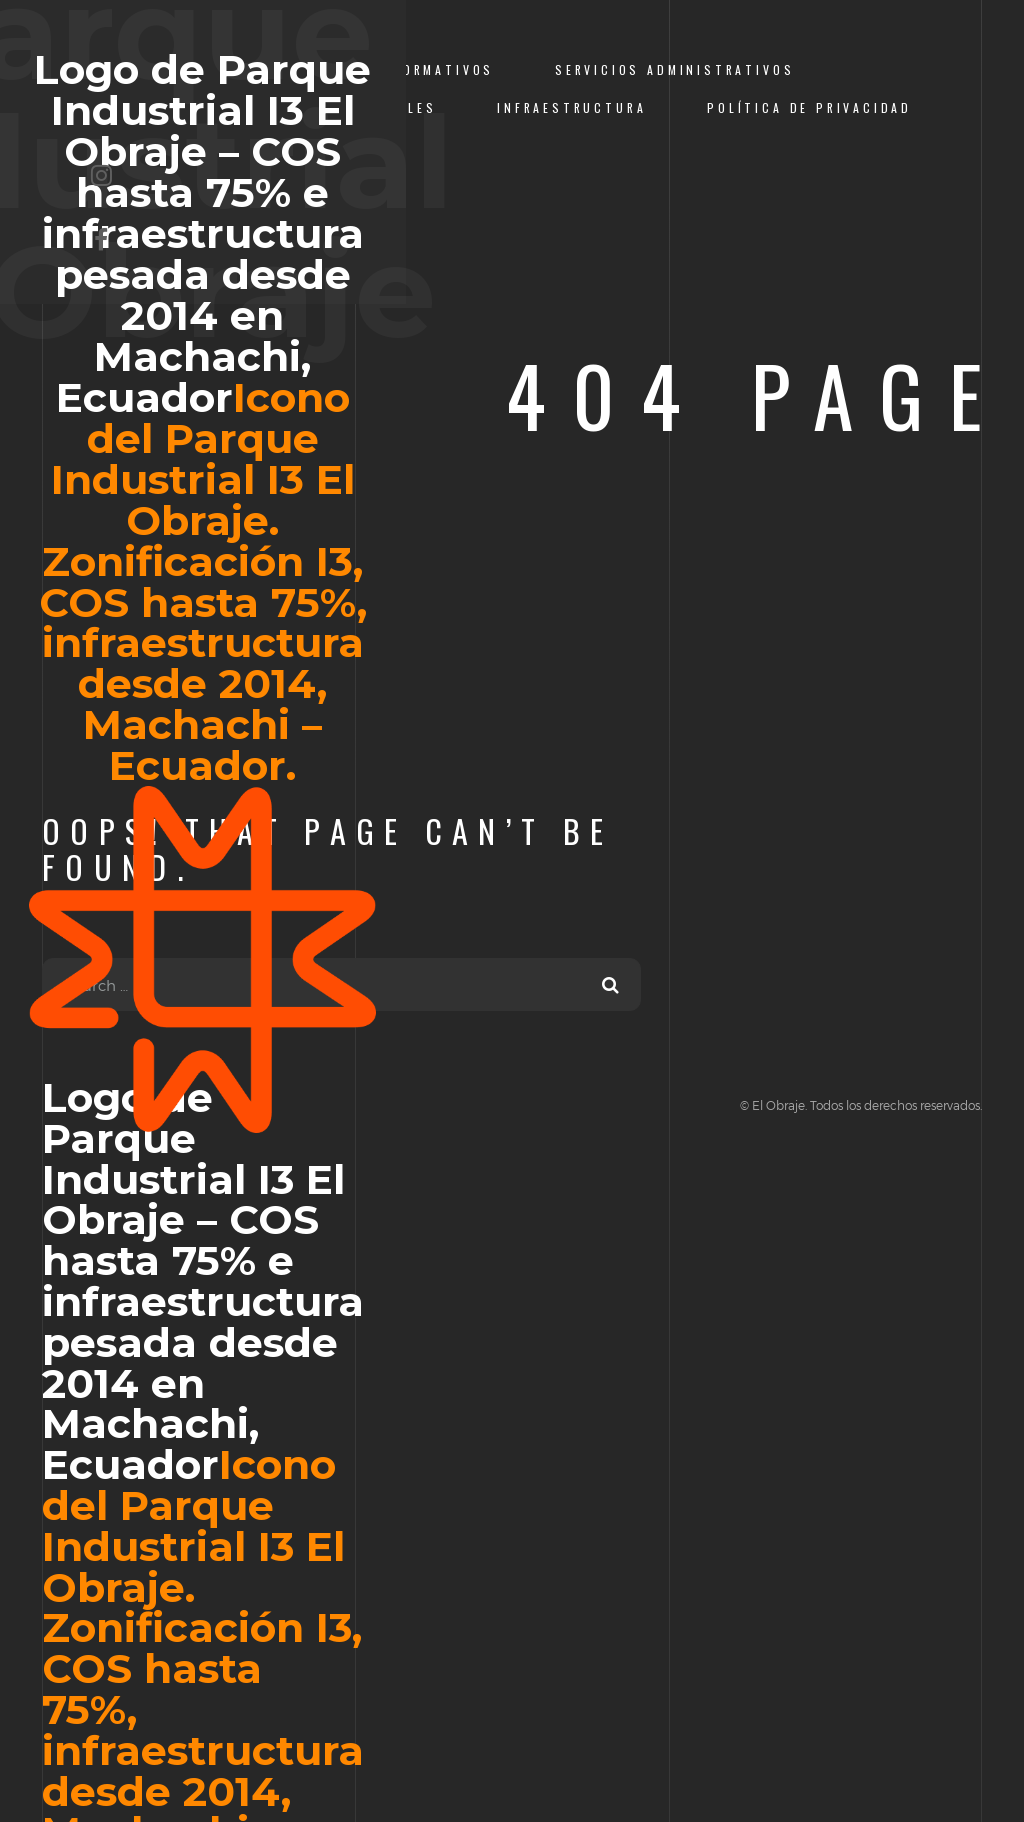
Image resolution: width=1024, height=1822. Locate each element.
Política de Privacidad (809, 107)
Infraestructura (571, 107)
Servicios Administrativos (674, 69)
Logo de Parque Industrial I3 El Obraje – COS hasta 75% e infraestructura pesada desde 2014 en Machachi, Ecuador (202, 591)
